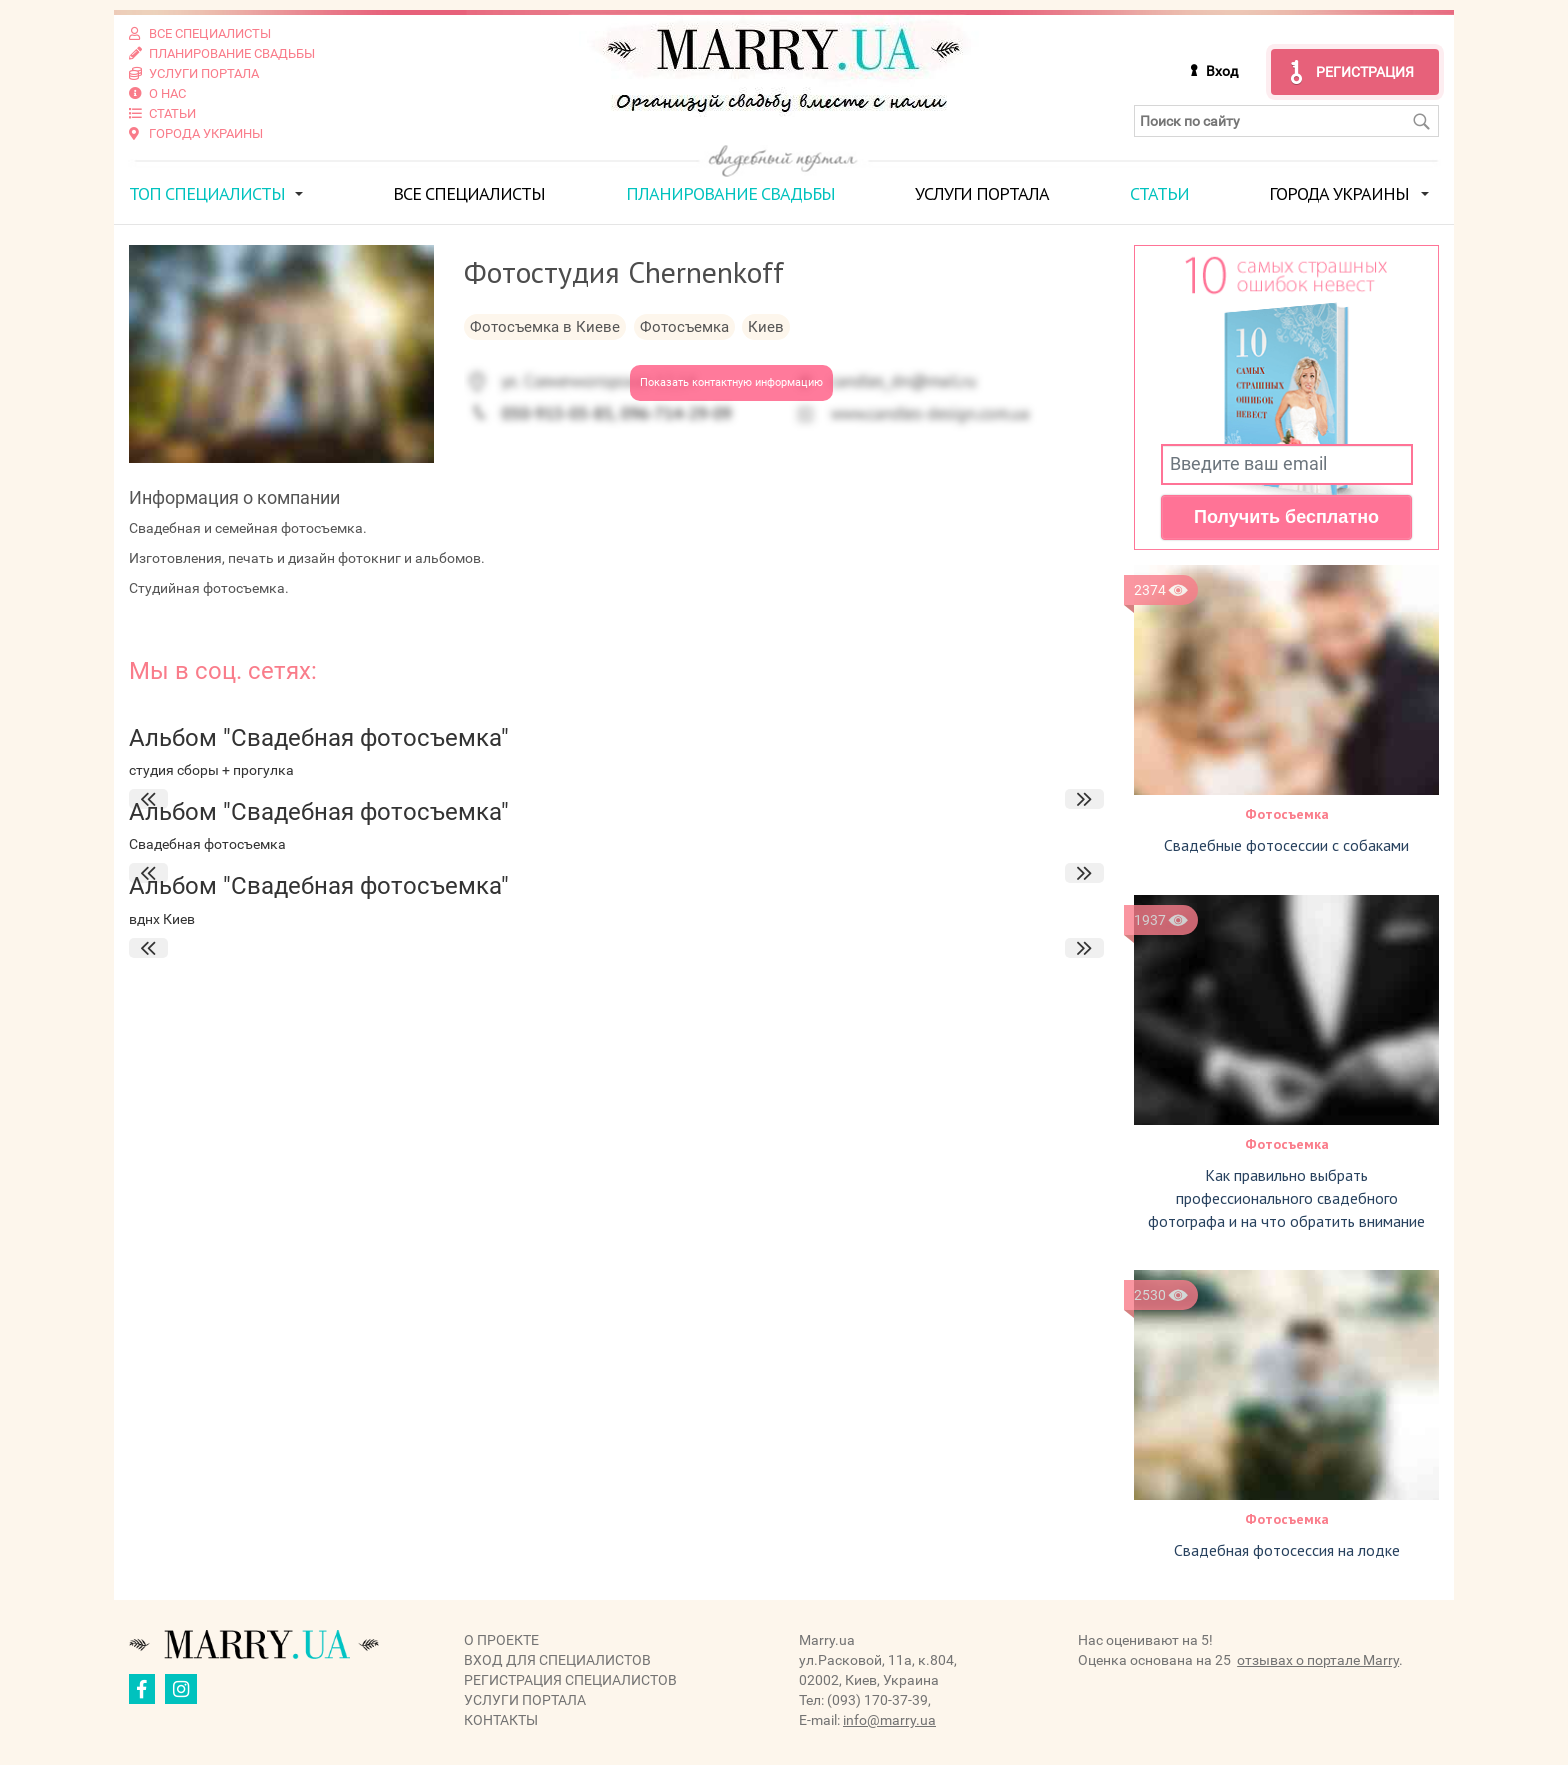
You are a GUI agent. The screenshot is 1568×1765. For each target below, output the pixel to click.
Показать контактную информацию (731, 382)
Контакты (501, 1720)
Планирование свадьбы (730, 193)
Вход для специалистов (557, 1660)
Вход (1222, 71)
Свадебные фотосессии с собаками (1286, 845)
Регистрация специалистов (570, 1680)
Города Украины (1339, 193)
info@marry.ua (889, 1720)
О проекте (501, 1640)
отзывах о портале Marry (1318, 1660)
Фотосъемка (1287, 814)
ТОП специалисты (207, 193)
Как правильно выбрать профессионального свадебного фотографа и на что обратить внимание (1286, 1198)
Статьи (1159, 193)
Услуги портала (982, 193)
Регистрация (1365, 72)
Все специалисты (469, 193)
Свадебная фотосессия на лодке (1287, 1550)
